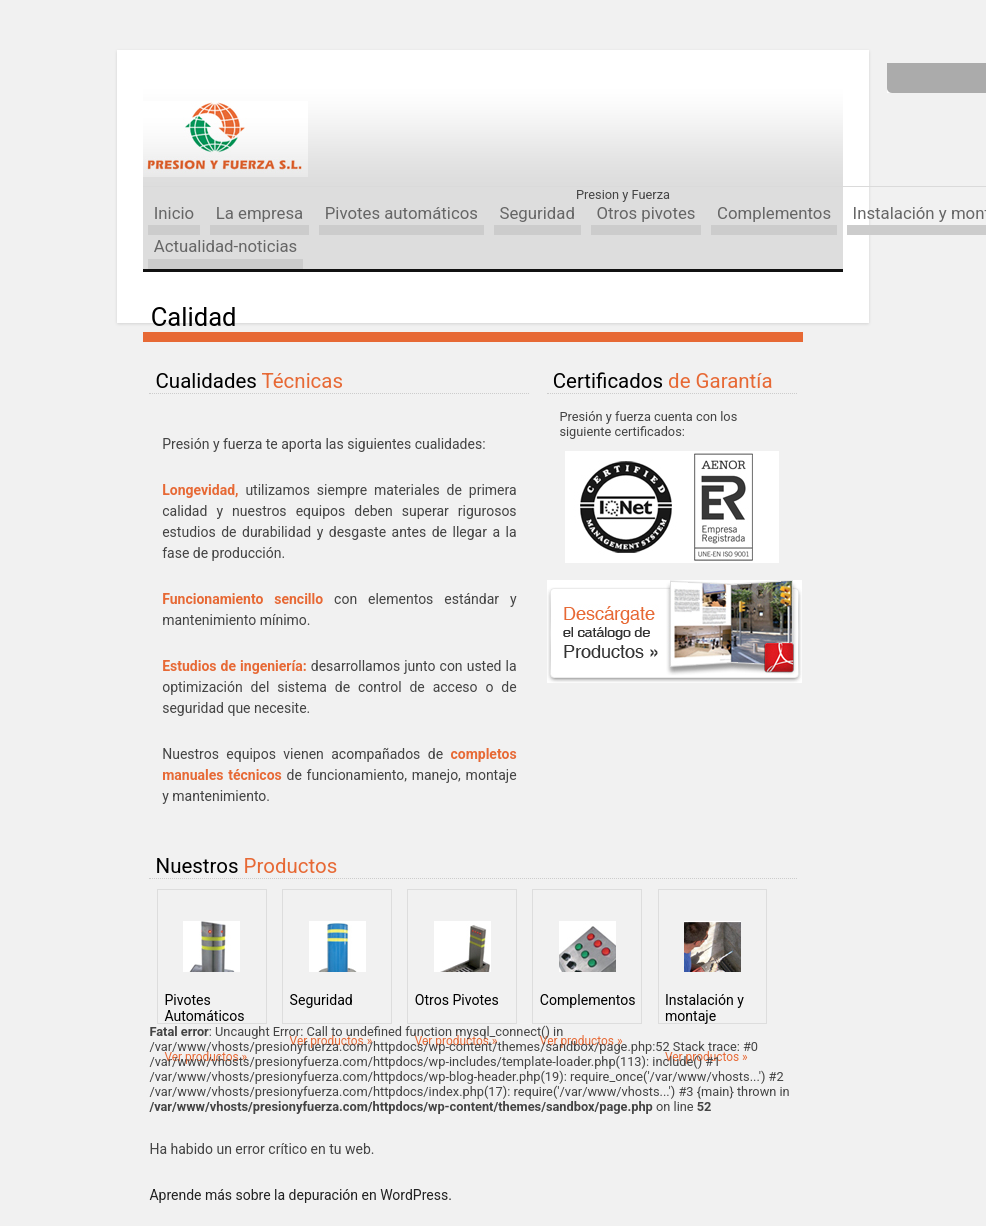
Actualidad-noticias (226, 246)
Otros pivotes (645, 213)
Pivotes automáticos (401, 213)
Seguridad (536, 213)
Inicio (174, 213)
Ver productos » (205, 1057)
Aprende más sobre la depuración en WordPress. (300, 1195)
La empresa (260, 213)
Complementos (774, 213)
